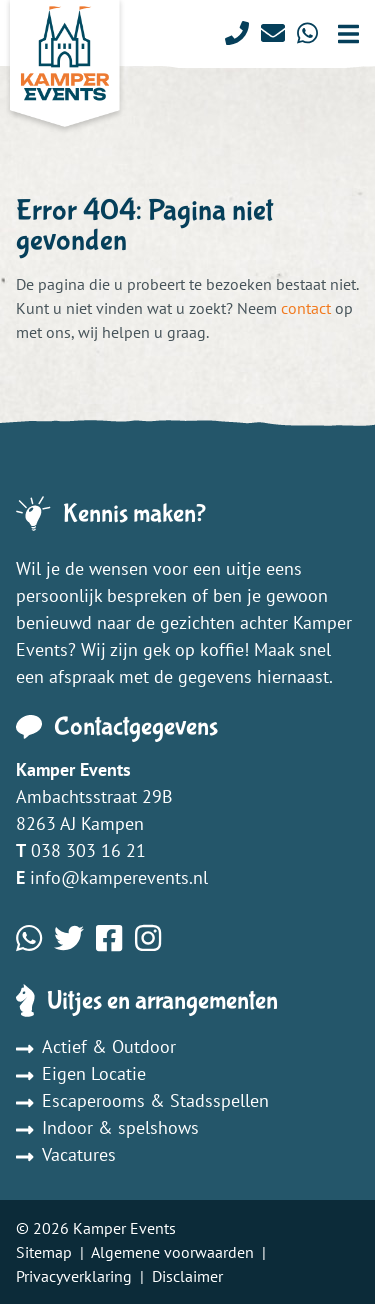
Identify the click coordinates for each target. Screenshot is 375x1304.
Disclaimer (187, 1276)
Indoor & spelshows (107, 1127)
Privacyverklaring (74, 1276)
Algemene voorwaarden (172, 1252)
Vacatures (66, 1154)
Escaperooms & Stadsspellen (142, 1100)
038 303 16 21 (88, 850)
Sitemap (44, 1252)
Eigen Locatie (81, 1073)
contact (306, 308)
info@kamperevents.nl (119, 877)
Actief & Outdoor (96, 1046)
